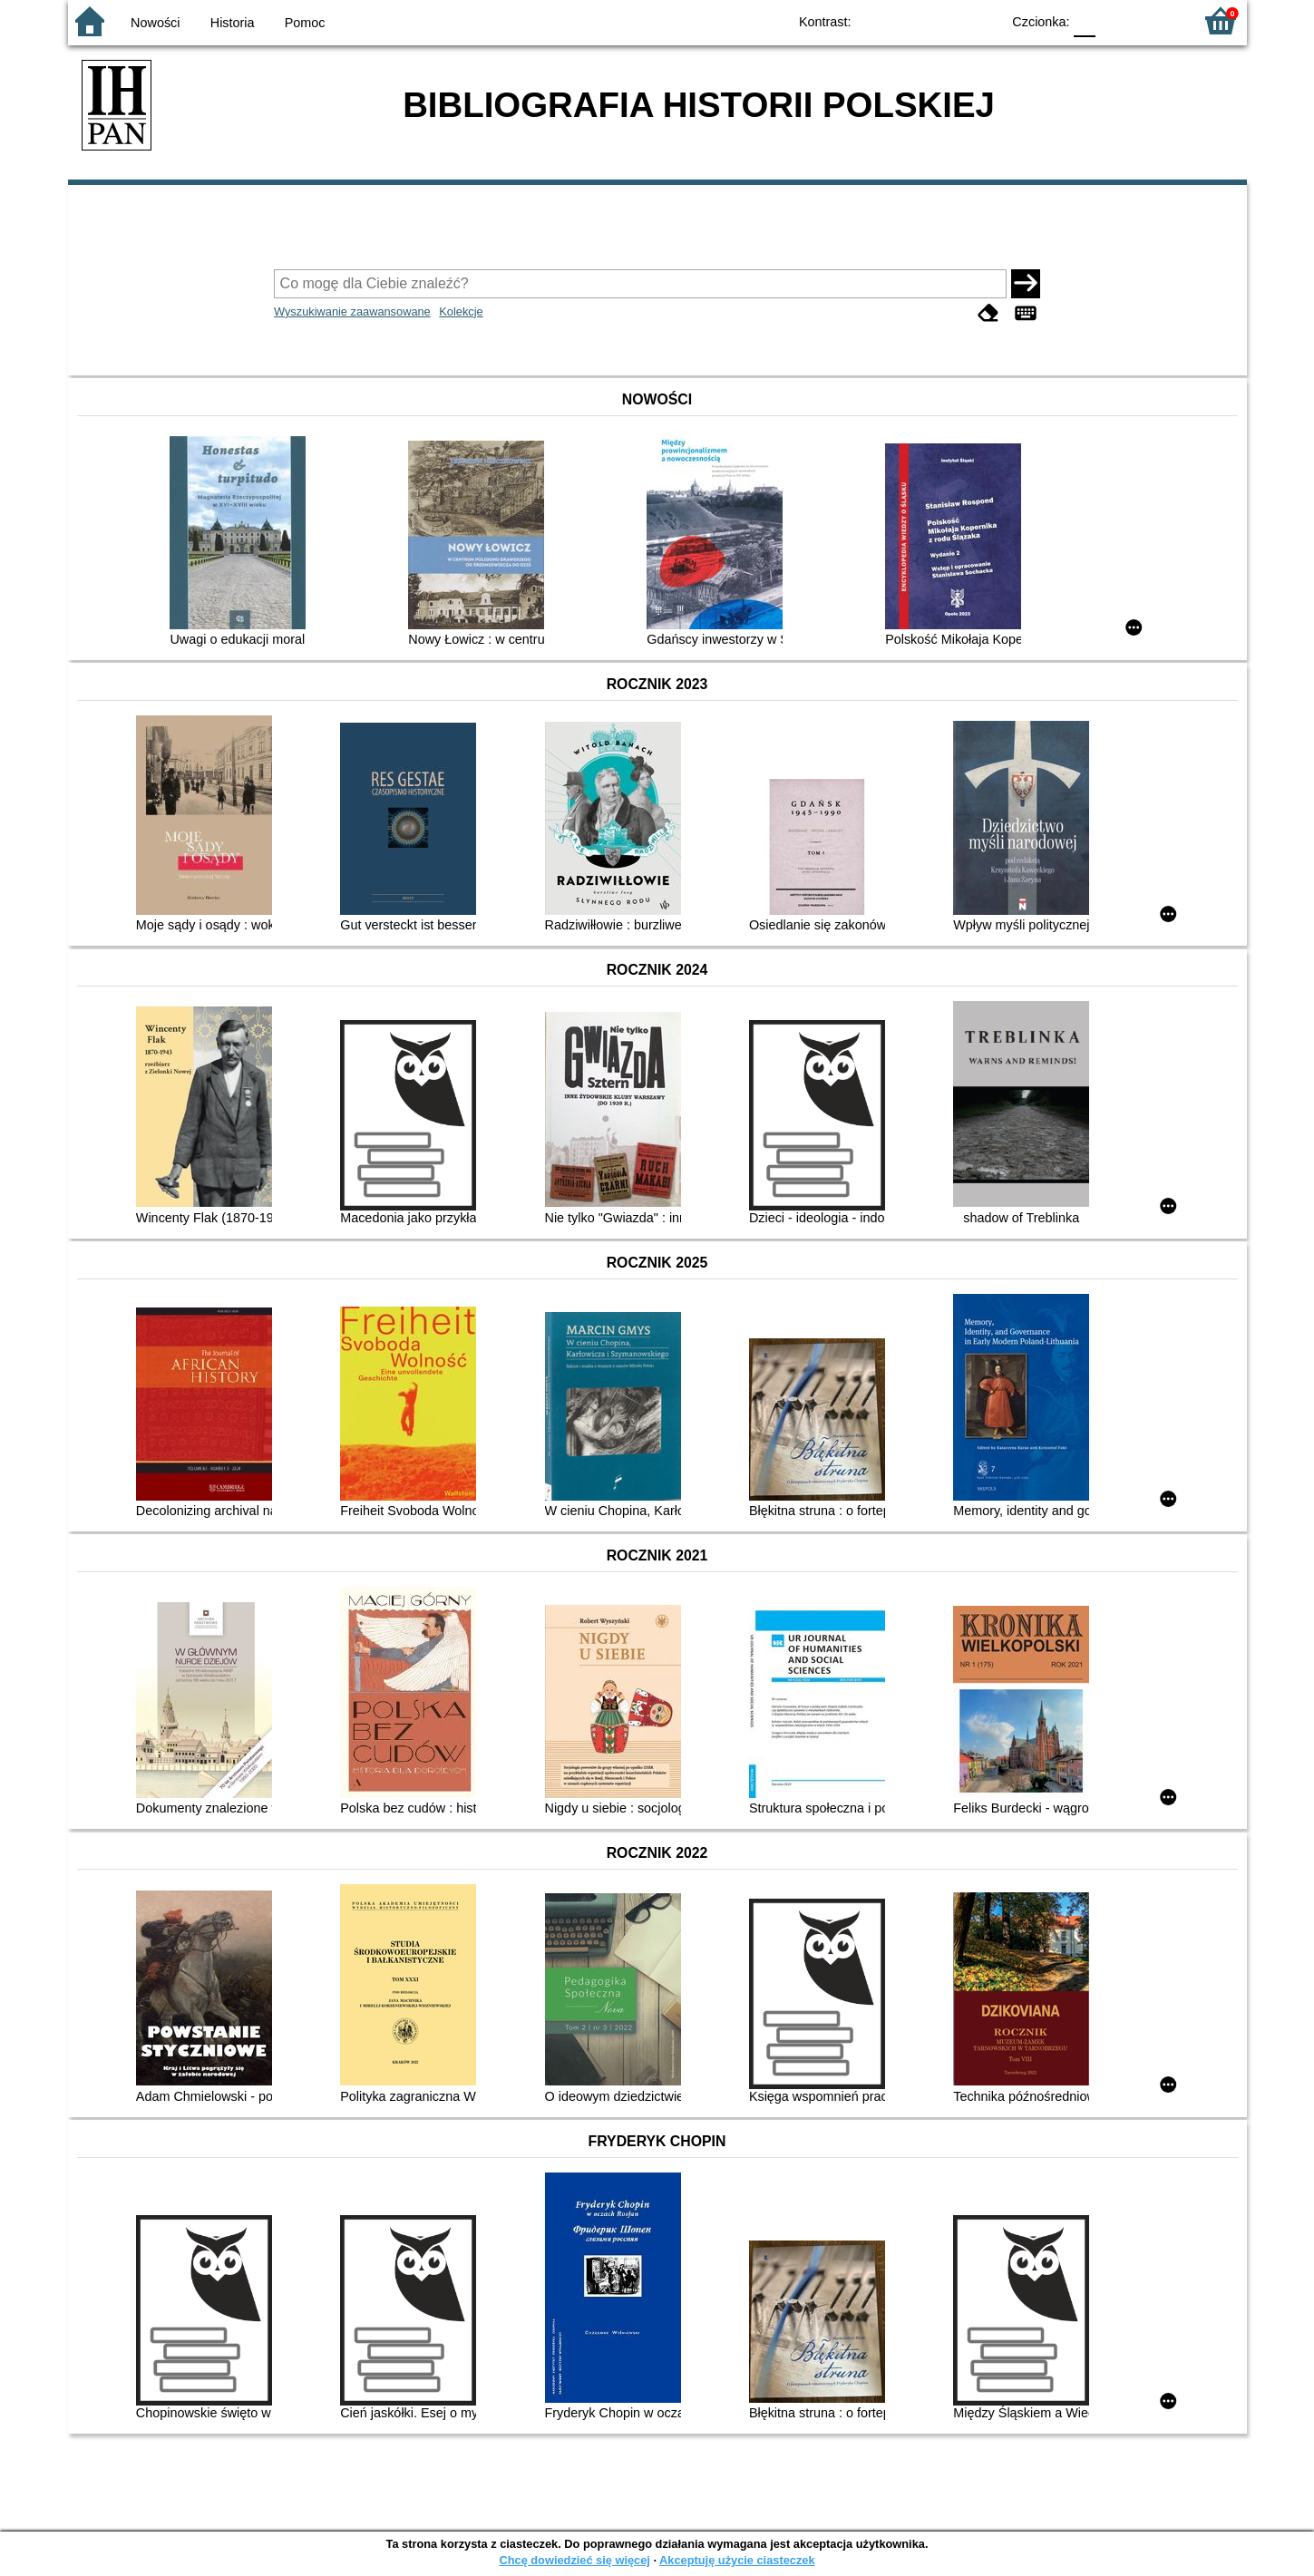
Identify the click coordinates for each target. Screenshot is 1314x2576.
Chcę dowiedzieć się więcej (574, 2560)
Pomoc (305, 22)
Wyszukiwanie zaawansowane (352, 311)
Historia (232, 22)
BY (981, 20)
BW (908, 20)
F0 (1085, 20)
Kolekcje (460, 311)
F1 (1115, 20)
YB (944, 20)
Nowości (155, 22)
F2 (1158, 20)
